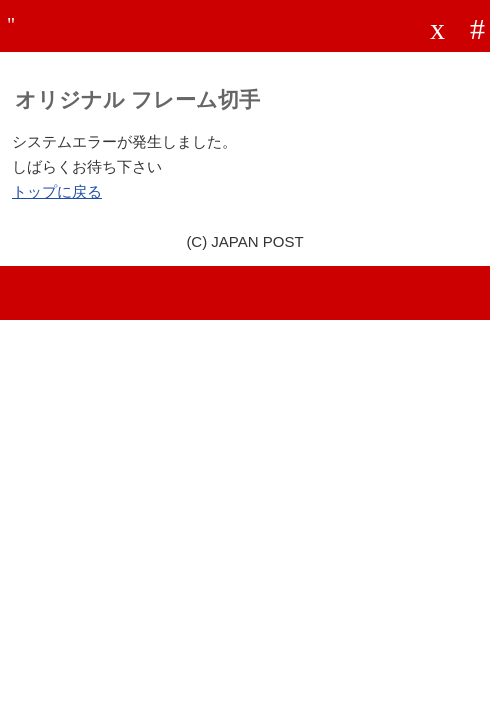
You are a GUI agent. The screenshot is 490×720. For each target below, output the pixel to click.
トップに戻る (57, 191)
